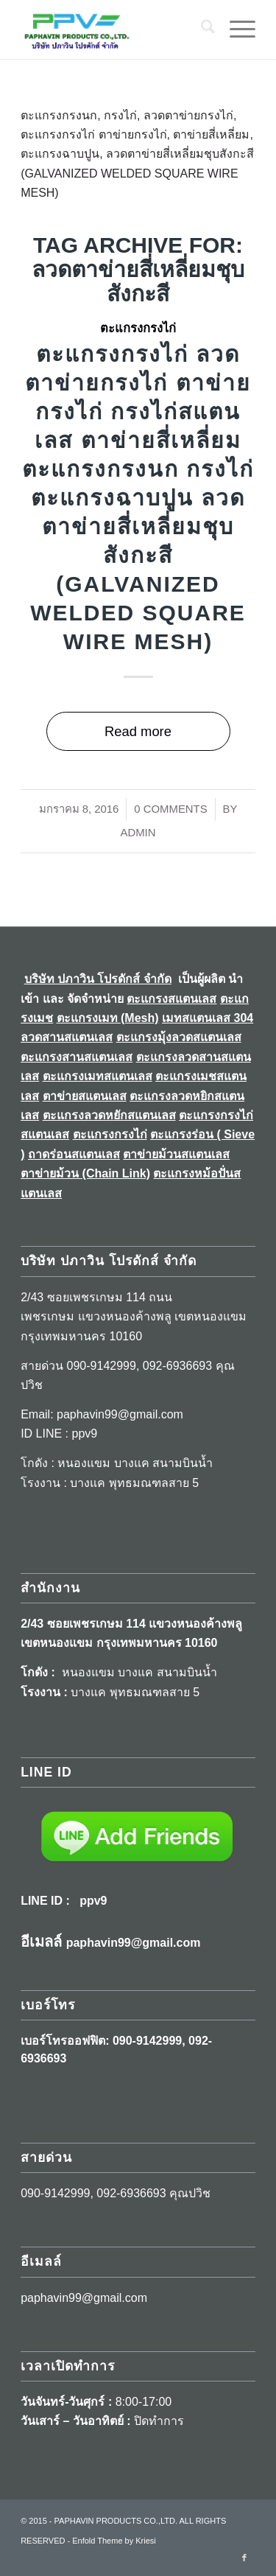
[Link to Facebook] (244, 2558)
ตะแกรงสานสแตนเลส (76, 1057)
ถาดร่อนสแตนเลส (74, 1154)
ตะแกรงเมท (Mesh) (108, 1018)
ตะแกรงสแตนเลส (171, 999)
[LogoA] (114, 29)
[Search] (200, 29)
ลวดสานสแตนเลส (67, 1037)
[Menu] (235, 29)
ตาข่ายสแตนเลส (85, 1096)
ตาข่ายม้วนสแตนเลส (176, 1154)
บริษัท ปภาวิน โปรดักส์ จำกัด (97, 979)
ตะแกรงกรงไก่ (138, 328)
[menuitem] (200, 29)
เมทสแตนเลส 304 (207, 1018)
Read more (138, 731)
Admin (138, 833)
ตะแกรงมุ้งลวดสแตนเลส (178, 1037)
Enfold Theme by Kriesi (114, 2540)
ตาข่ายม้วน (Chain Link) (85, 1173)
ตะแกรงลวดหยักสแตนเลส (109, 1115)
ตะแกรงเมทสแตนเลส (97, 1076)
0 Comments (170, 809)
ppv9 (93, 1900)
